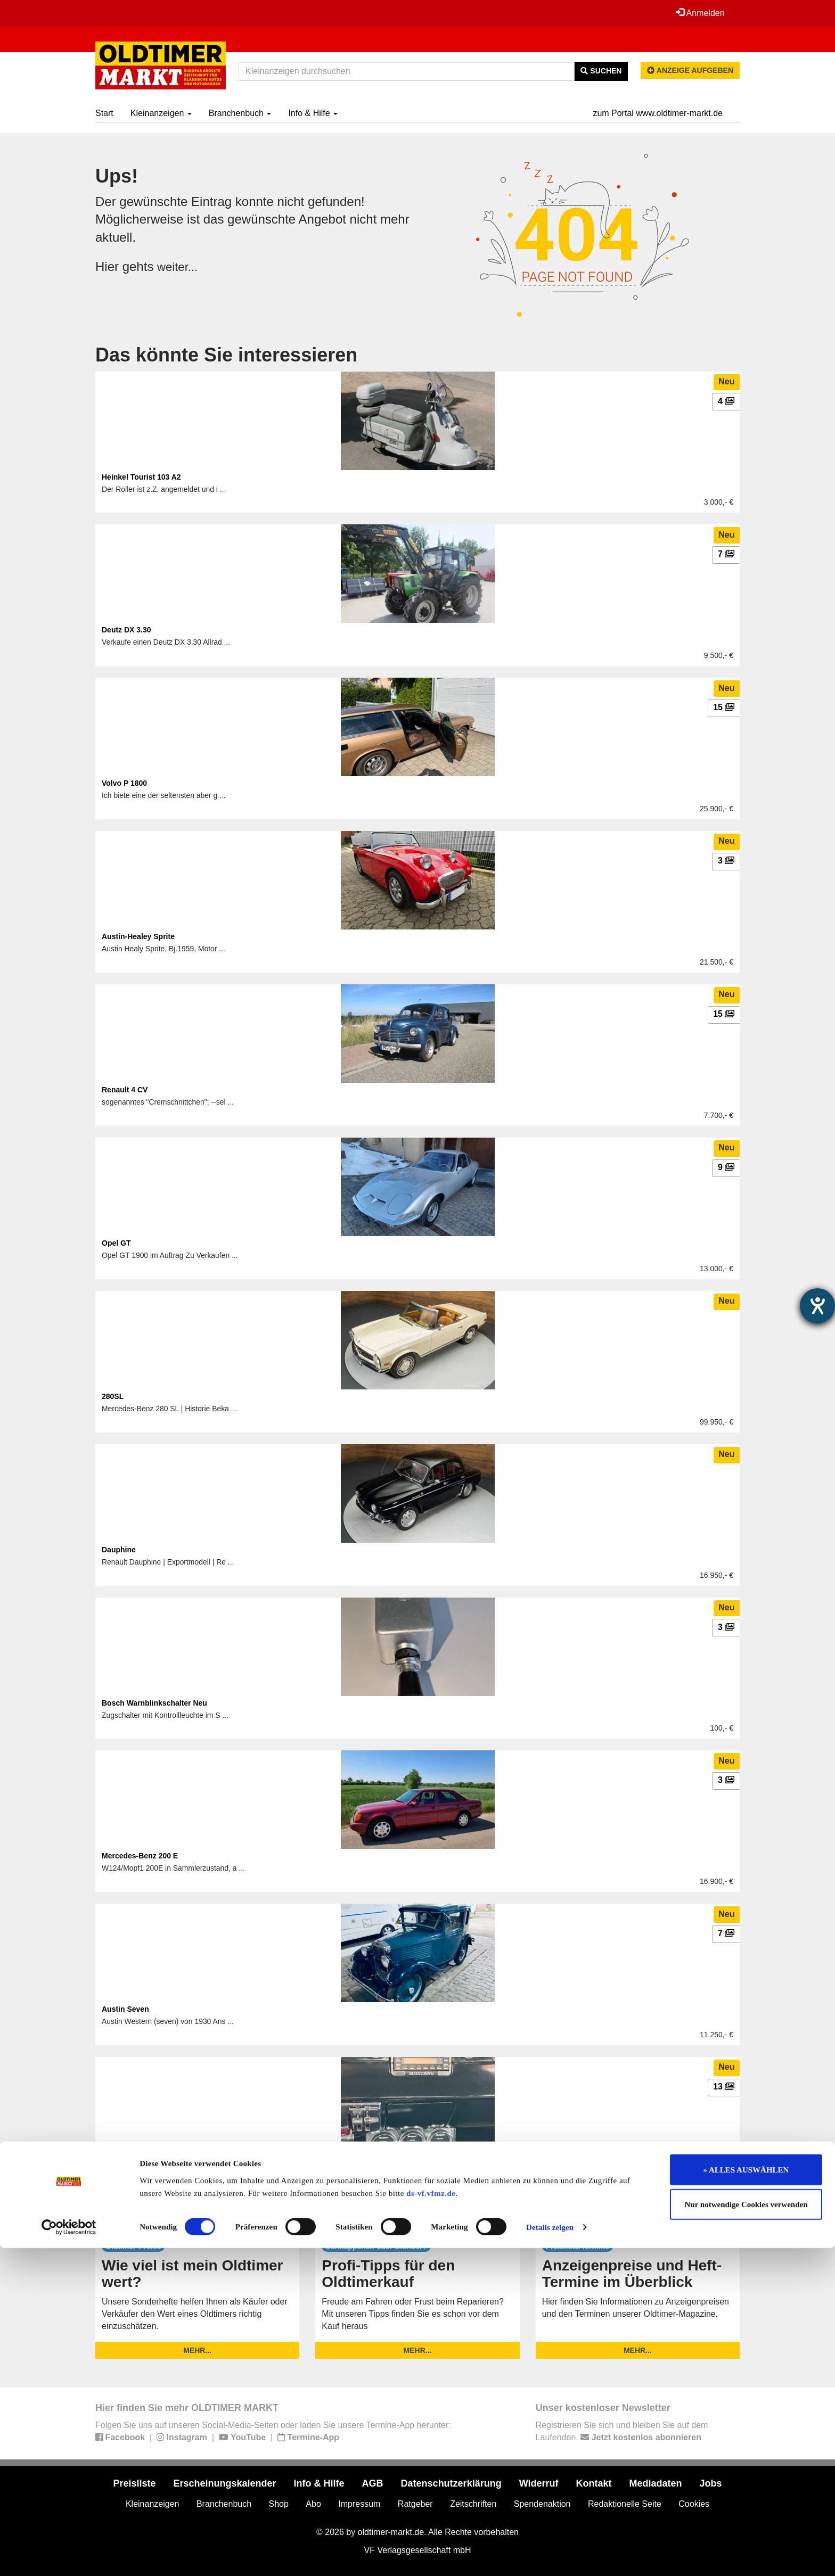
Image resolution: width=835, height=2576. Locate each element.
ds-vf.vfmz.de (430, 2520)
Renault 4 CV (125, 1089)
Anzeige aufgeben (690, 70)
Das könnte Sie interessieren (226, 355)
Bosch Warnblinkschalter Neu (154, 1703)
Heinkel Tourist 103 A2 (141, 477)
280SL (113, 1396)
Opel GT (116, 1243)
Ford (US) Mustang (135, 2162)
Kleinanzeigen (161, 113)
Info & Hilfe (313, 113)
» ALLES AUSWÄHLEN (746, 2497)
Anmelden (699, 13)
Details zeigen (550, 2555)
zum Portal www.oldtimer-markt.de (658, 113)
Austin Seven (125, 2009)
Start (104, 113)
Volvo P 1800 (124, 783)
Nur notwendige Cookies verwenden (746, 2532)
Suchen (600, 71)
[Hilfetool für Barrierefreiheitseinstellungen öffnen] (817, 1305)
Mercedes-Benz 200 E (140, 1855)
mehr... (197, 2350)
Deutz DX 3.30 (126, 630)
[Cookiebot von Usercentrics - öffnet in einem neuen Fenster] (69, 2555)
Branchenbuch (240, 113)
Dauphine (119, 1549)
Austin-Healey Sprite (138, 936)
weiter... (179, 266)
